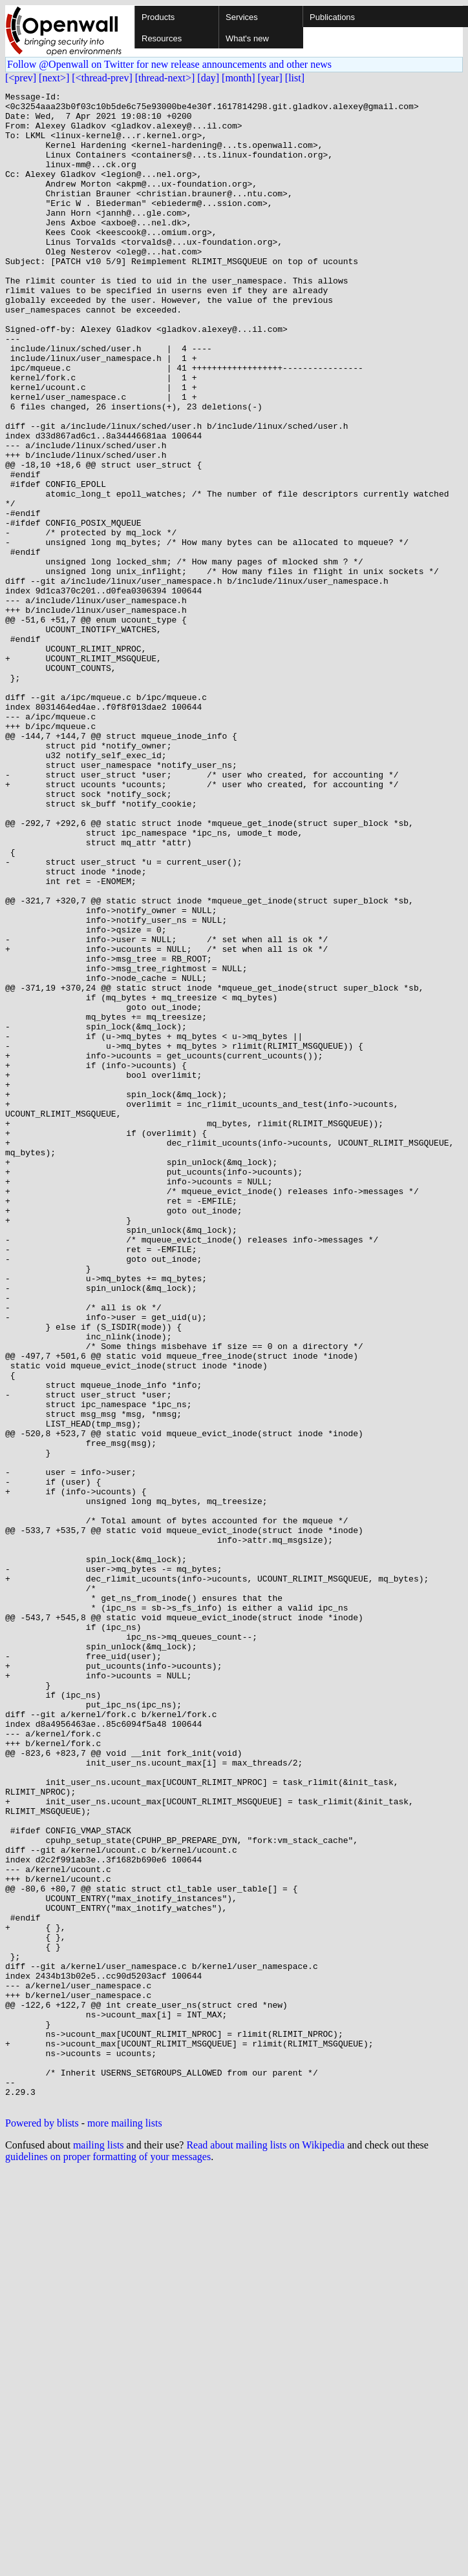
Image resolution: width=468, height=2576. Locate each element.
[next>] (54, 77)
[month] (238, 77)
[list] (294, 77)
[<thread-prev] (102, 77)
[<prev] (20, 77)
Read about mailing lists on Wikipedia (265, 2547)
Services (242, 17)
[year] (270, 77)
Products (158, 17)
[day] (208, 77)
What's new (247, 38)
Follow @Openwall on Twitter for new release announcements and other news (169, 64)
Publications (332, 17)
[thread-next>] (165, 77)
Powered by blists (42, 2525)
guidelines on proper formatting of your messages (108, 2559)
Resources (162, 38)
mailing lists (98, 2547)
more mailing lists (124, 2525)
